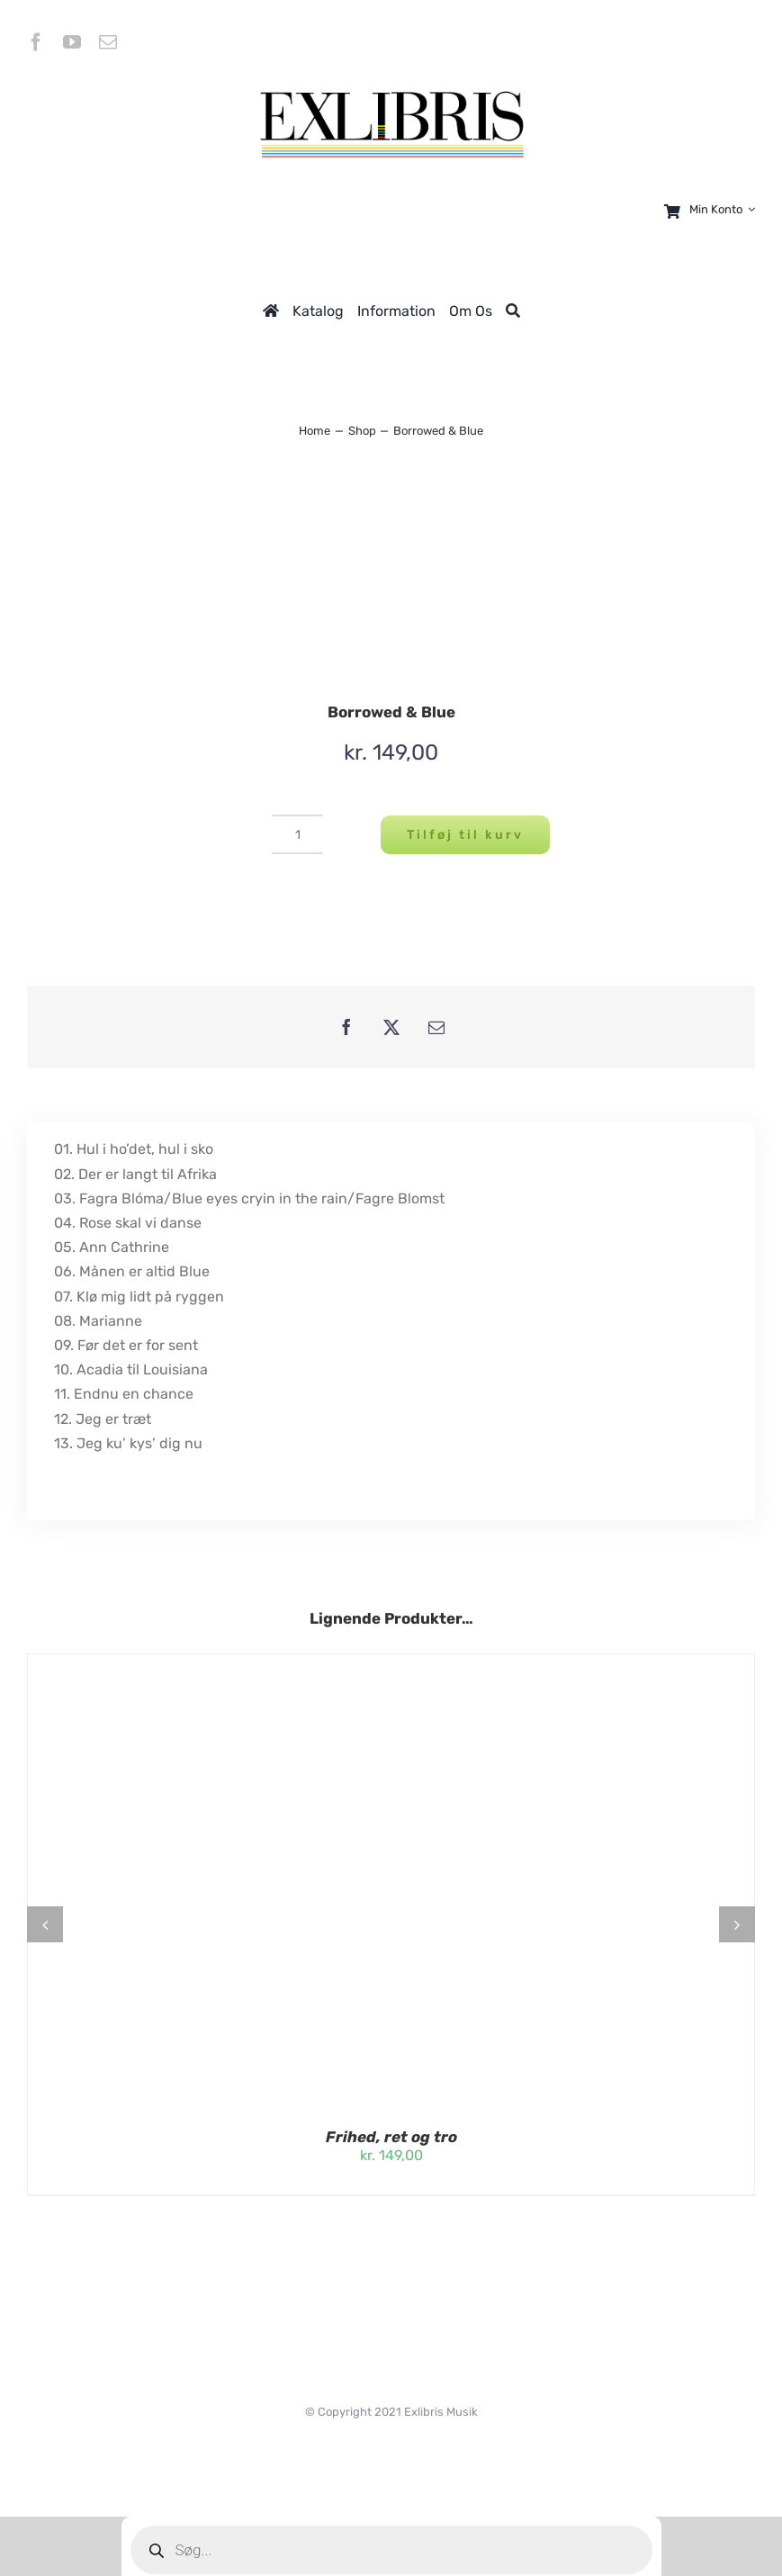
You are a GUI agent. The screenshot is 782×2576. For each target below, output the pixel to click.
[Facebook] (346, 1026)
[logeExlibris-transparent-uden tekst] (391, 94)
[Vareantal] (297, 834)
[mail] (108, 42)
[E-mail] (436, 1026)
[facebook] (36, 42)
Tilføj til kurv (465, 834)
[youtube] (72, 42)
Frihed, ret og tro (391, 2137)
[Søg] (513, 311)
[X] (391, 1026)
